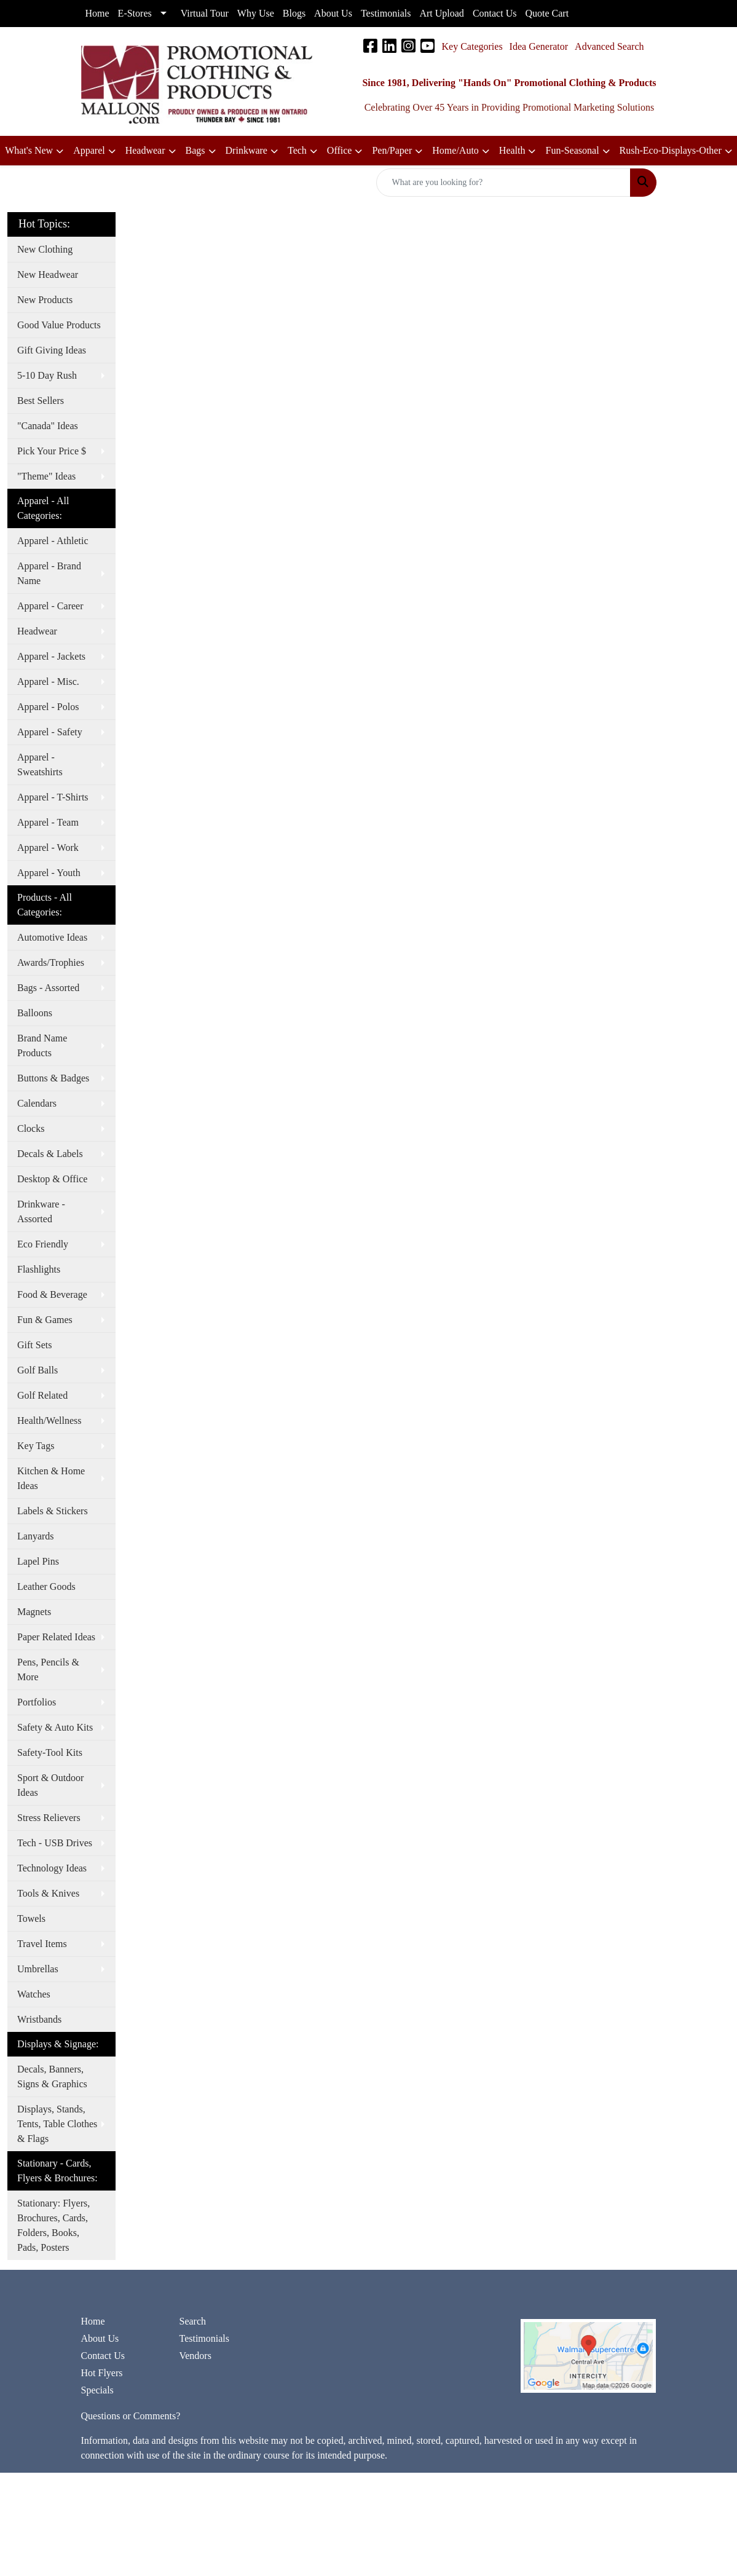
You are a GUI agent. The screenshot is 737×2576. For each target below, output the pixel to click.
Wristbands (39, 2019)
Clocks (30, 1128)
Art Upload (441, 13)
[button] (345, 150)
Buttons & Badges (53, 1078)
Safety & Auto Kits (55, 1727)
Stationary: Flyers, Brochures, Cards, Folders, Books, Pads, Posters (53, 2225)
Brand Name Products (42, 1045)
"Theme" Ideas (46, 476)
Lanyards (35, 1536)
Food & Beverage (52, 1294)
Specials (97, 2390)
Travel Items (42, 1943)
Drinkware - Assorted (41, 1211)
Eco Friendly (42, 1244)
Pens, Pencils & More (48, 1669)
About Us (100, 2338)
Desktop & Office (52, 1179)
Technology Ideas (52, 1868)
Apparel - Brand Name (49, 573)
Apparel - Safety (49, 732)
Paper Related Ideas (56, 1637)
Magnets (34, 1611)
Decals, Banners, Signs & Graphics (52, 2076)
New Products (45, 299)
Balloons (34, 1013)
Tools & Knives (48, 1893)
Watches (33, 1994)
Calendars (37, 1103)
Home (93, 2321)
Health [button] (512, 150)
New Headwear (47, 274)
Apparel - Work (48, 847)
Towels (31, 1918)
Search (192, 2321)
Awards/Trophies (50, 962)
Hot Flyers (102, 2373)
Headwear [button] (145, 150)
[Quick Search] (503, 182)
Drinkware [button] (246, 150)
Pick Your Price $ (51, 451)
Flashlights (38, 1269)
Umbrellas (37, 1969)
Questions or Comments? (131, 2416)
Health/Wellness (49, 1420)
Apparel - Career (50, 606)
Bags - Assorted (48, 987)
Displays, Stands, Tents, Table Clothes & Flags (57, 2124)
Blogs (294, 13)
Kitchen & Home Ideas (51, 1478)
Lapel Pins (38, 1561)
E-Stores (135, 13)
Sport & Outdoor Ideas (50, 1785)
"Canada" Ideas (47, 426)
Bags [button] (195, 150)
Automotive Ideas (52, 937)
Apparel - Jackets (51, 656)
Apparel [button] (89, 150)
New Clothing (45, 249)
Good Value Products (59, 325)
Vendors (195, 2355)
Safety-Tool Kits (49, 1752)
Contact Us (103, 2355)
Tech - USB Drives (54, 1843)
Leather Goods (46, 1586)
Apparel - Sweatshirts (40, 764)
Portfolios (36, 1702)
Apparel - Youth (49, 872)
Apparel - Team (48, 822)
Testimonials (204, 2338)
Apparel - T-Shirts (53, 797)
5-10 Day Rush (47, 375)
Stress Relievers (49, 1817)
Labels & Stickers (52, 1511)
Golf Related (42, 1395)
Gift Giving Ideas (51, 350)
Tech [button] (297, 150)
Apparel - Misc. (48, 681)
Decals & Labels (50, 1153)
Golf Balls (37, 1370)
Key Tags (35, 1445)
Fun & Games (45, 1319)
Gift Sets (34, 1345)
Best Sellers (40, 400)
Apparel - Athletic (53, 540)
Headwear (37, 631)
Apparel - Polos (48, 706)
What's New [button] (29, 150)
